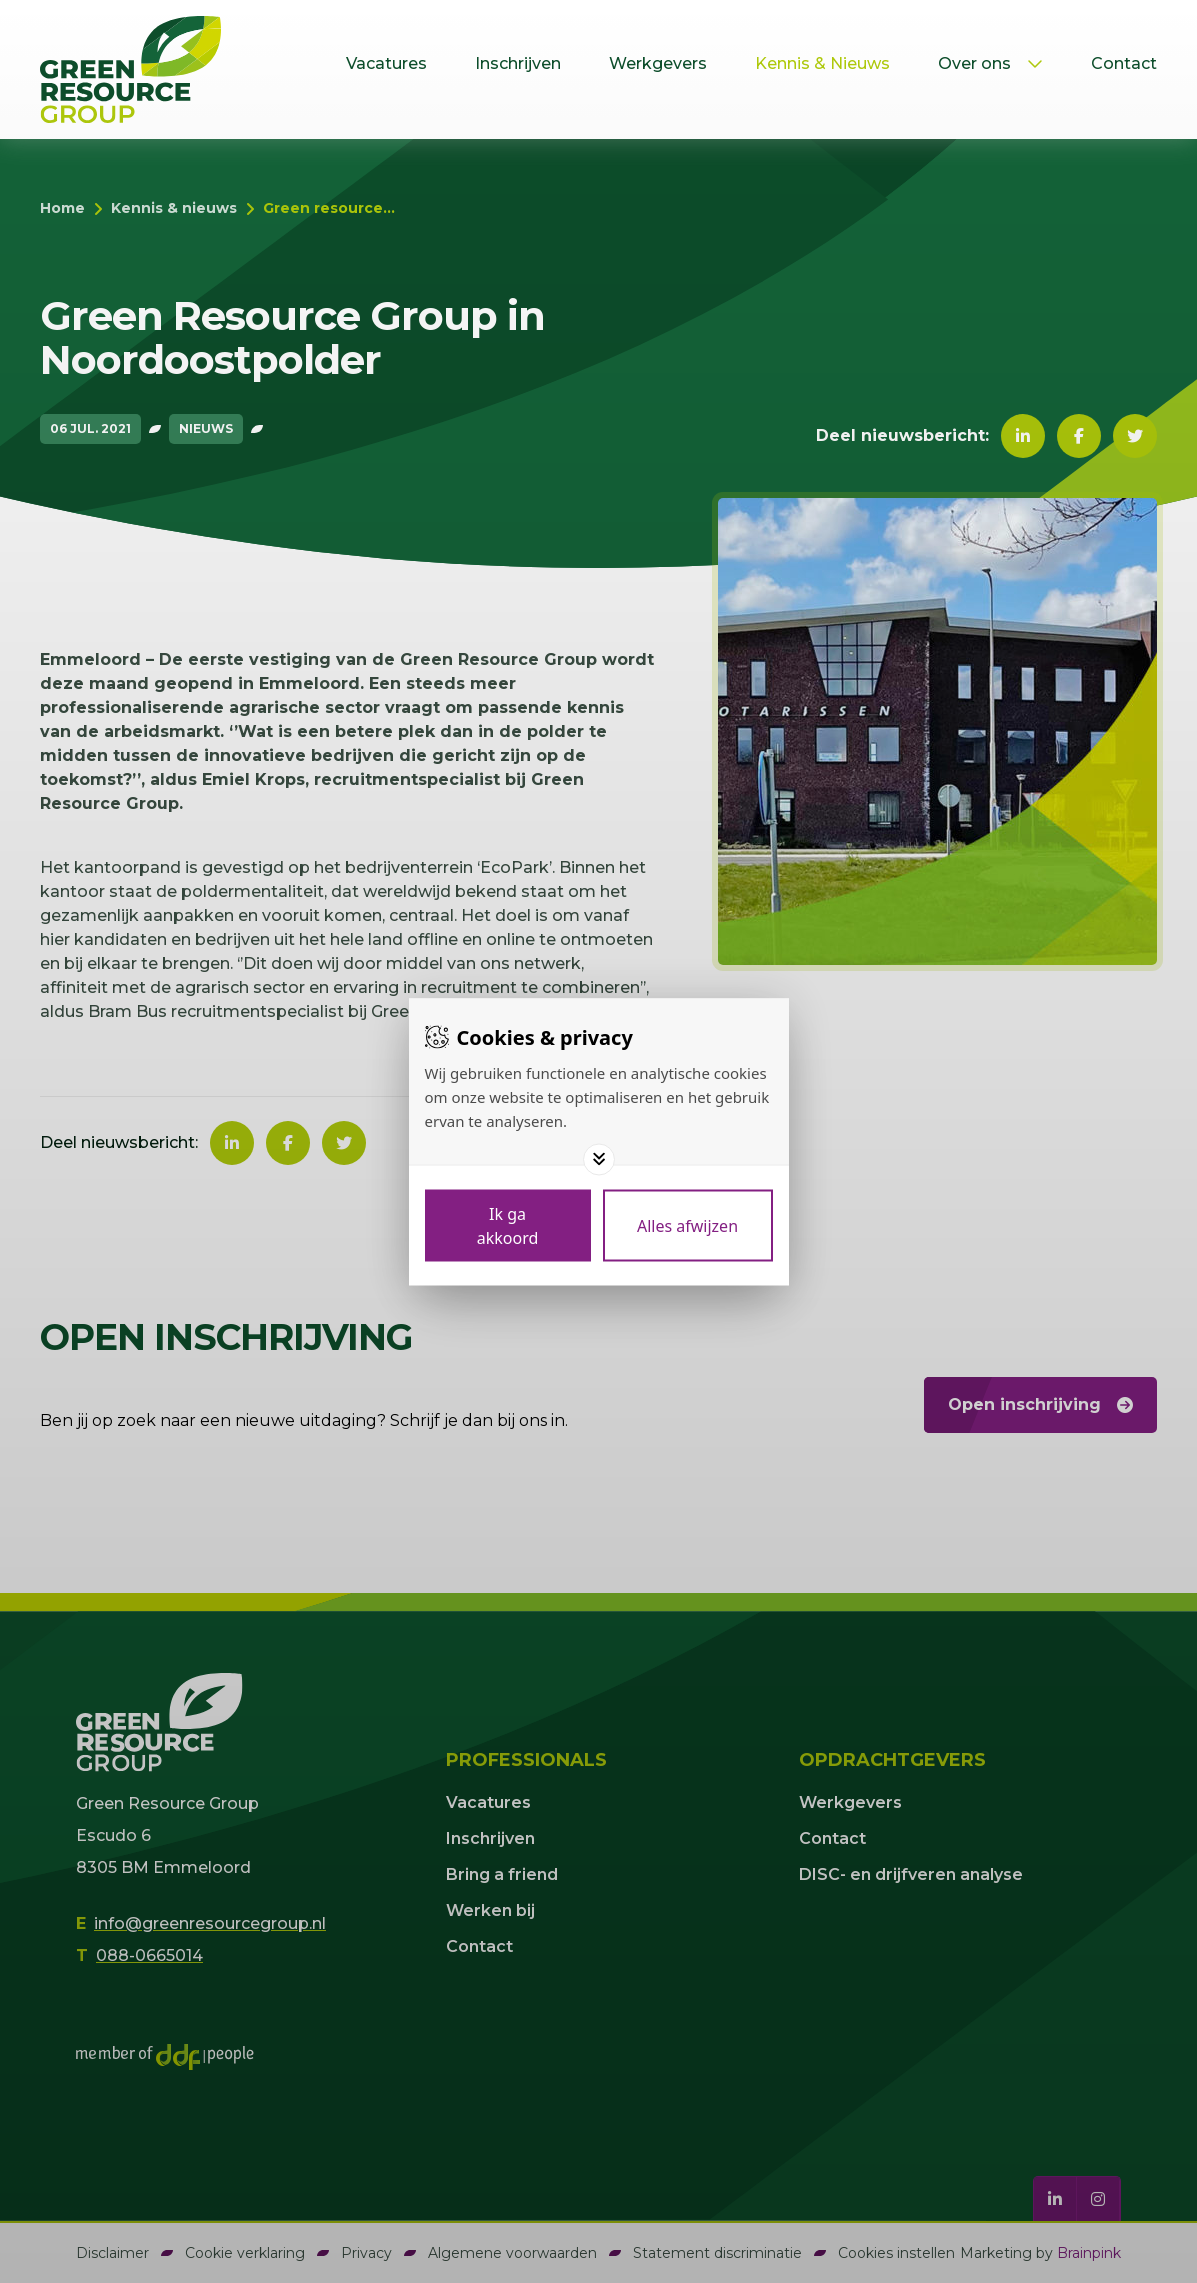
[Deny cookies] (688, 1225)
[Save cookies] (508, 1225)
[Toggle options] (599, 1159)
